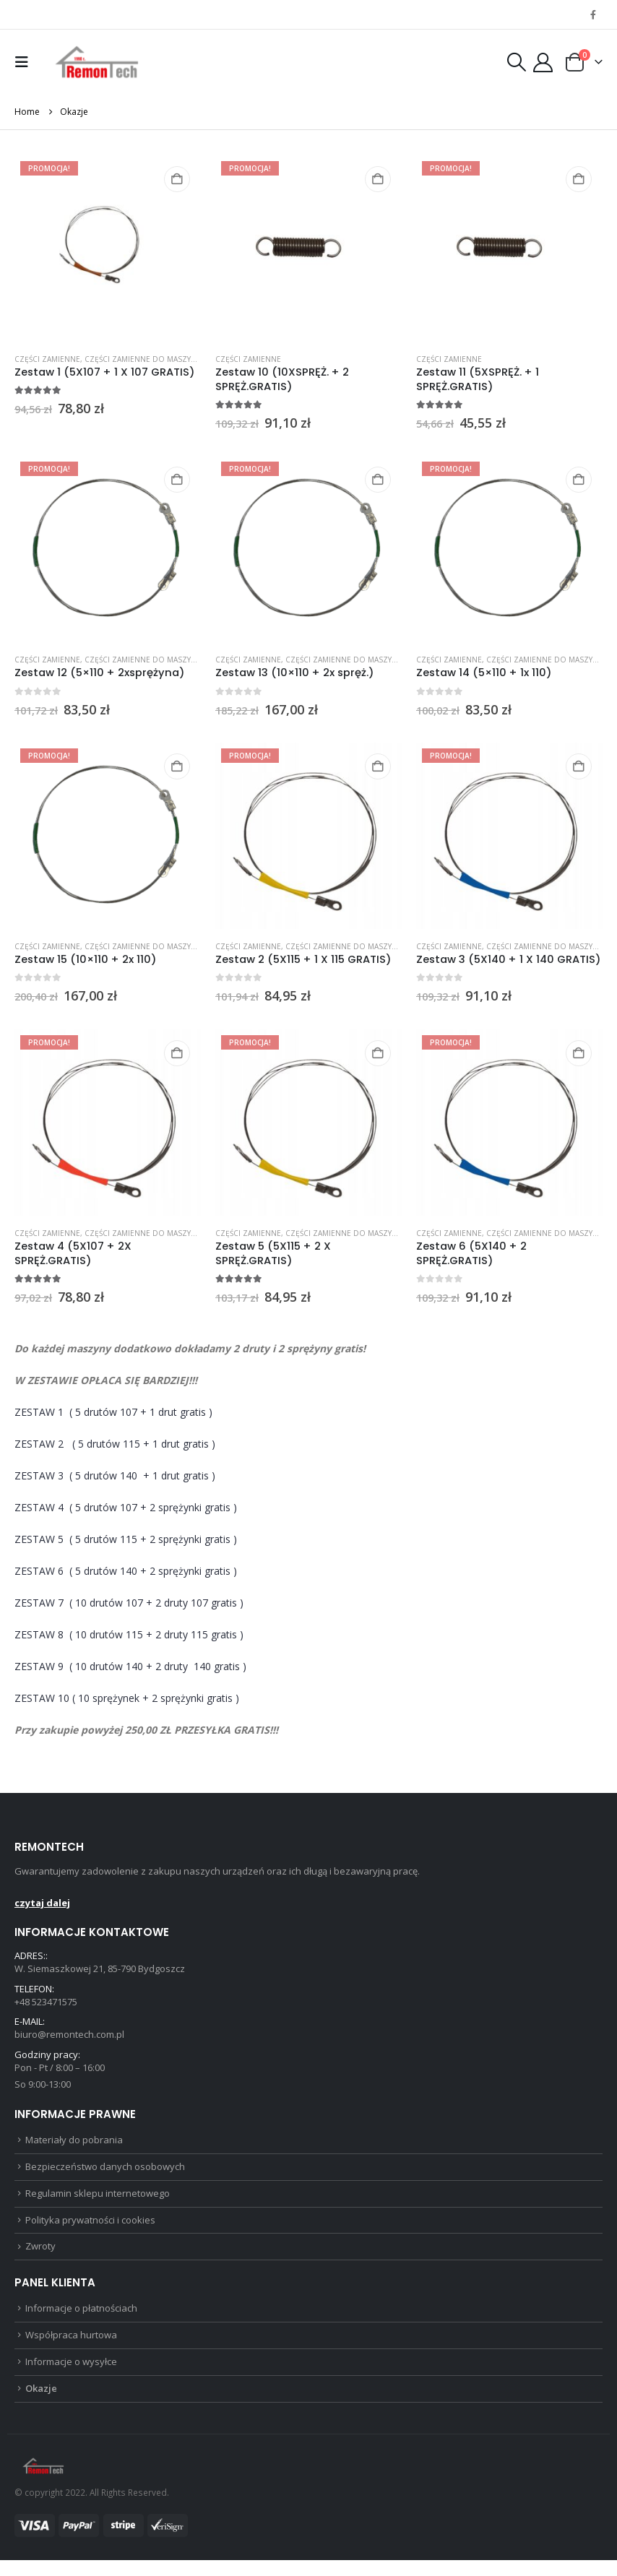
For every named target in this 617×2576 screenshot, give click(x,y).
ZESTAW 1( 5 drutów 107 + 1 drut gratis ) (114, 1412)
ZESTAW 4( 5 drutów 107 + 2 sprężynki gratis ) (125, 1507)
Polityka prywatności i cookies (90, 2229)
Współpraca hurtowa (71, 2347)
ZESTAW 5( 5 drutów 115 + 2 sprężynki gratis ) (125, 1539)
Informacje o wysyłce (71, 2375)
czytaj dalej (42, 1902)
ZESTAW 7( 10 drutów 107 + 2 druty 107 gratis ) (128, 1602)
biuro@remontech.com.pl (69, 2037)
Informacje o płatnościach (81, 2320)
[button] (25, 62)
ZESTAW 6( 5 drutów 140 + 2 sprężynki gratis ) (125, 1571)
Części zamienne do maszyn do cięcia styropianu (184, 359)
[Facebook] (593, 14)
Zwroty (40, 2256)
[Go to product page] (107, 248)
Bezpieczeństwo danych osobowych (105, 2173)
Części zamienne (47, 359)
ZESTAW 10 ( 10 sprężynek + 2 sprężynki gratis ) (126, 1698)
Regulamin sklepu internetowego (97, 2201)
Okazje (41, 2403)
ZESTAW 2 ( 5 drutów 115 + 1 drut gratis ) (114, 1444)
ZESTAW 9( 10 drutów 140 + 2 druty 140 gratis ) (130, 1666)
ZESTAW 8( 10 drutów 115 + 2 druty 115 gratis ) (128, 1634)
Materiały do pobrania (74, 2145)
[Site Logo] (97, 62)
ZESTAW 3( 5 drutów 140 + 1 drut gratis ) (114, 1475)
